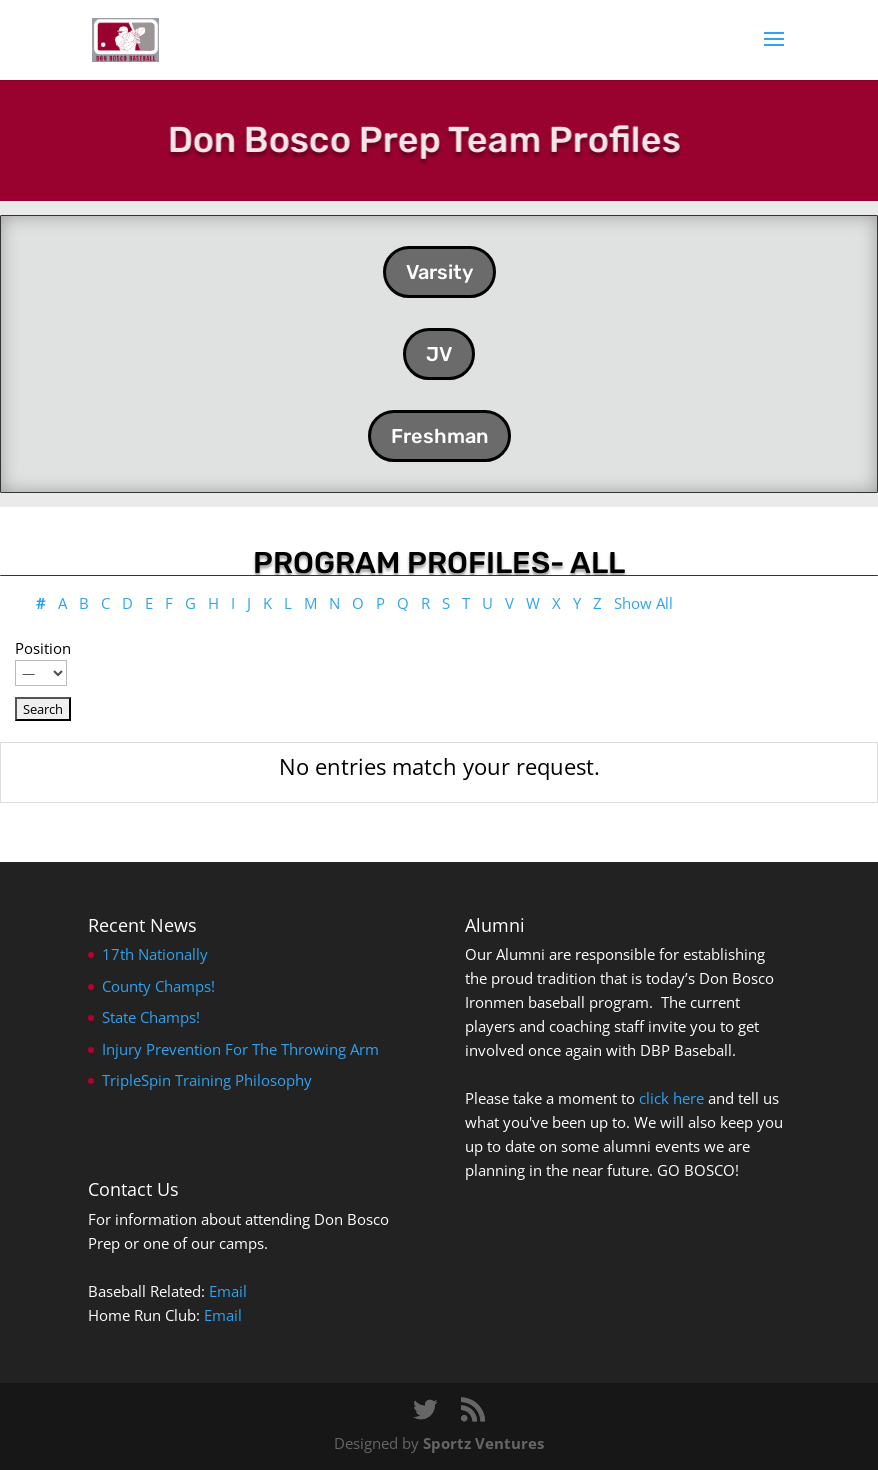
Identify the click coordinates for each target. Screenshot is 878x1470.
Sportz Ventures (483, 1443)
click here (671, 1098)
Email (228, 1291)
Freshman (439, 436)
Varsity (439, 272)
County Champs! (158, 986)
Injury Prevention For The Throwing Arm (240, 1049)
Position (43, 648)
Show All (643, 603)
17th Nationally (155, 954)
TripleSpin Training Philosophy (207, 1080)
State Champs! (151, 1017)
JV (439, 354)
